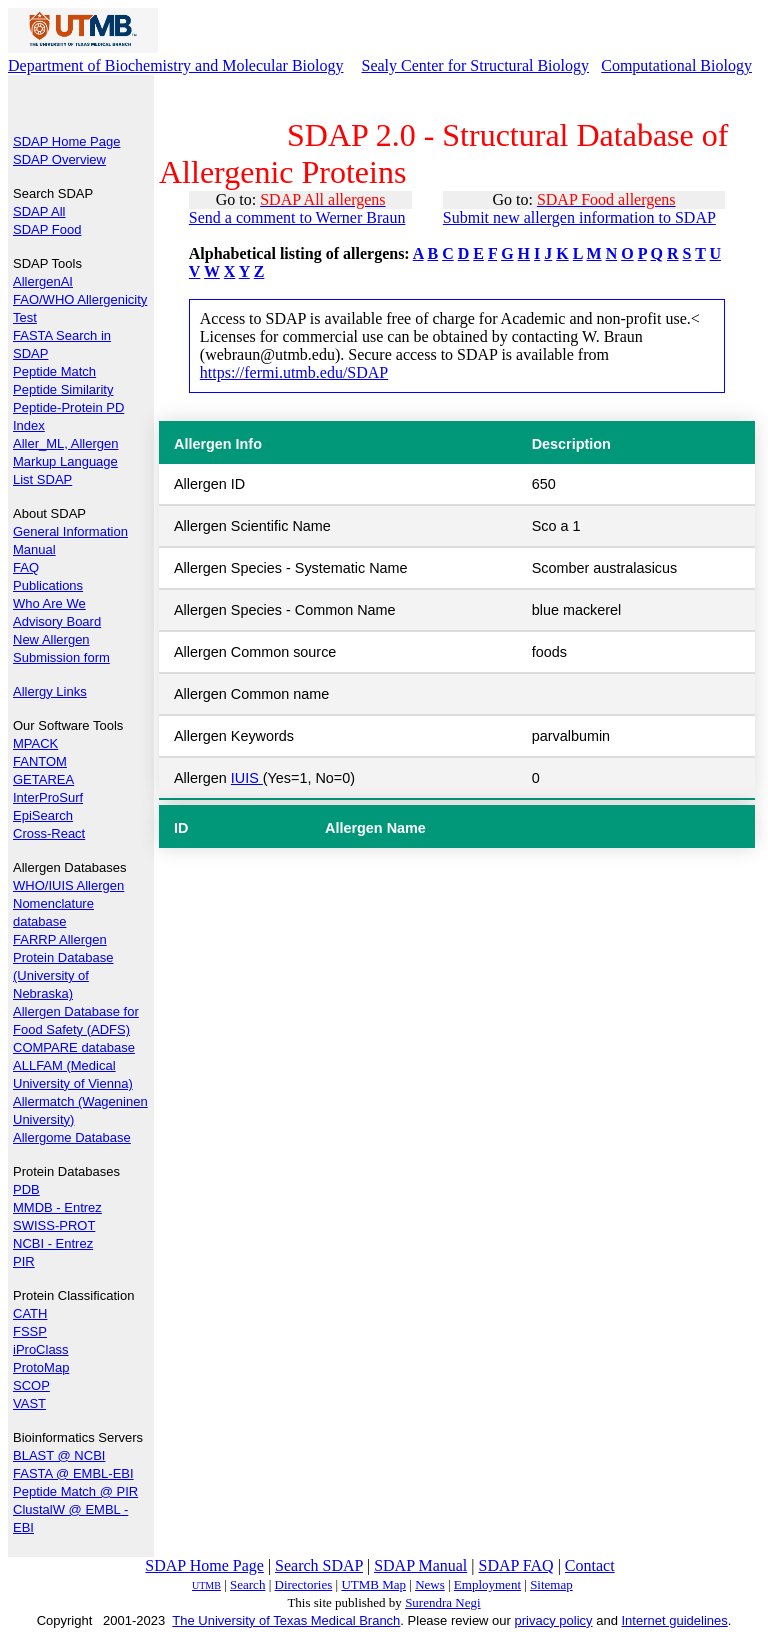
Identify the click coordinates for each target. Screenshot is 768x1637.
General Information (70, 531)
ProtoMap (41, 1367)
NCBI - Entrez (53, 1243)
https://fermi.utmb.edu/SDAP (294, 372)
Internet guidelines (674, 1620)
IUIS (247, 778)
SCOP (31, 1385)
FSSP (30, 1331)
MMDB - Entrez (57, 1207)
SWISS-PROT (54, 1225)
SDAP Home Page (66, 141)
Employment (487, 1584)
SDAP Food (47, 229)
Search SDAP (319, 1565)
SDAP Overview (59, 159)
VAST (29, 1403)
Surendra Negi (442, 1602)
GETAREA (43, 779)
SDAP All (39, 211)
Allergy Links (50, 691)
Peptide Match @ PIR (75, 1491)
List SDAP (42, 479)
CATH (30, 1313)
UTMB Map (373, 1584)
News (430, 1584)
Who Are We (49, 603)
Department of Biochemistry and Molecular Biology (175, 65)
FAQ (26, 567)
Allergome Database (72, 1137)
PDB (26, 1189)
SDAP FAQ (516, 1565)
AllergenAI (43, 281)
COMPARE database (74, 1047)
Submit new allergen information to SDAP (579, 217)
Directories (304, 1584)
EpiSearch (43, 815)
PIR (24, 1261)
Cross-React (49, 833)
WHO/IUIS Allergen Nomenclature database (68, 903)
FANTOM (40, 761)
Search (247, 1584)
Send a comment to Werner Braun (297, 217)
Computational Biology (676, 65)
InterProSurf (48, 797)
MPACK (35, 743)
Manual (34, 549)
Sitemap (551, 1584)
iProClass (41, 1349)
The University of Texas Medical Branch (286, 1620)
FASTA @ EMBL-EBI (73, 1473)
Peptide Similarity (63, 389)
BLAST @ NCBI (59, 1455)
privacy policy (554, 1620)
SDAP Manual (420, 1565)
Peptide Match (54, 371)
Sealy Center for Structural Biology (476, 65)
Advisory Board (57, 621)
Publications (48, 585)
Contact (590, 1565)
